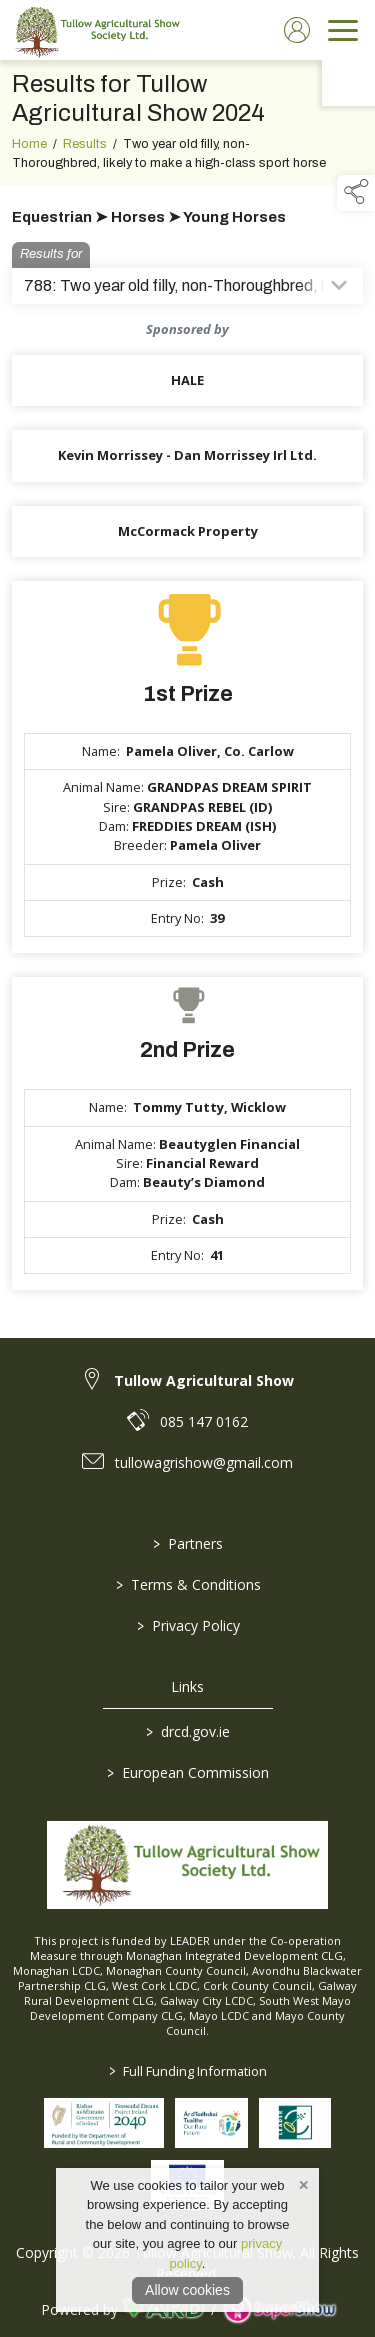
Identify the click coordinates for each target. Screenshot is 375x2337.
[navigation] (343, 30)
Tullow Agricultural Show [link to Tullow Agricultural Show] (204, 1380)
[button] (356, 193)
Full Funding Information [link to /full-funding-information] (188, 2071)
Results (85, 146)
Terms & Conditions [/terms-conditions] (187, 1584)
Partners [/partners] (188, 1543)
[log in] (297, 30)
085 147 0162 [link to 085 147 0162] (204, 1421)
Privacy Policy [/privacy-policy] (187, 1625)
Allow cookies (187, 2290)
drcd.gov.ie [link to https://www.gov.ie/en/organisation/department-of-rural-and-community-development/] (188, 1731)
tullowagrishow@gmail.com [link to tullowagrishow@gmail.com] (204, 1462)
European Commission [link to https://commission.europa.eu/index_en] (188, 1772)
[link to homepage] (95, 30)
